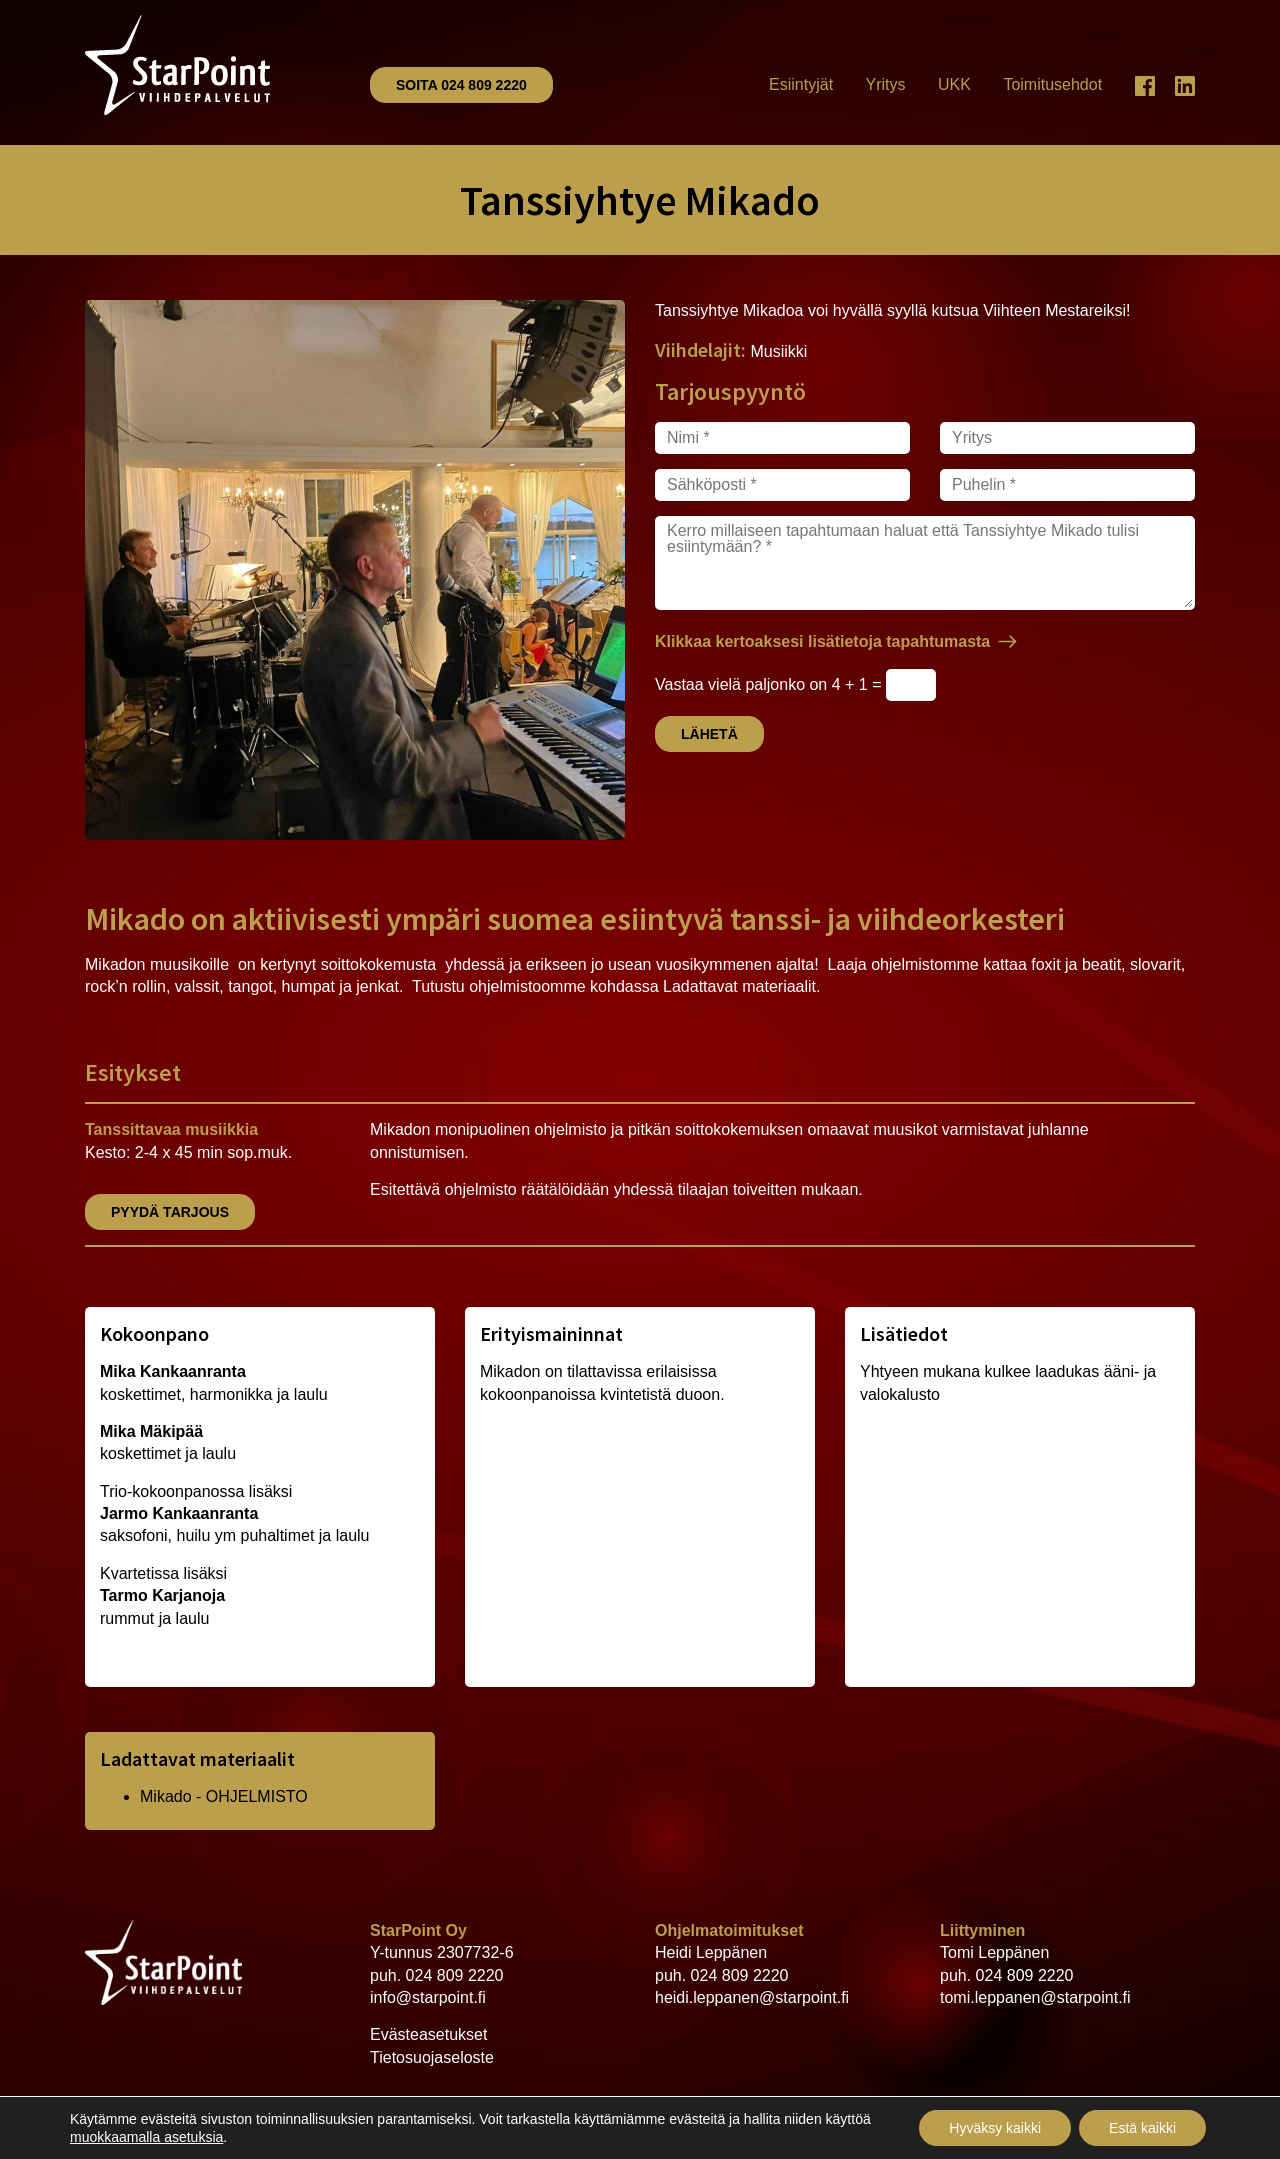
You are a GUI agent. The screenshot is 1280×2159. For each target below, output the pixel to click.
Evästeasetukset (428, 2034)
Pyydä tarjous (170, 1212)
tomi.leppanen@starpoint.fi (1035, 1997)
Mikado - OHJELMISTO (224, 1796)
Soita (461, 85)
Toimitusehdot (1052, 84)
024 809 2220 (455, 1975)
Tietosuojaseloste (432, 2057)
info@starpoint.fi (428, 1997)
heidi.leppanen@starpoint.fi (752, 1997)
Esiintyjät (801, 84)
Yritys (886, 84)
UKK (954, 84)
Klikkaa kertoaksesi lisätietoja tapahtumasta (822, 641)
